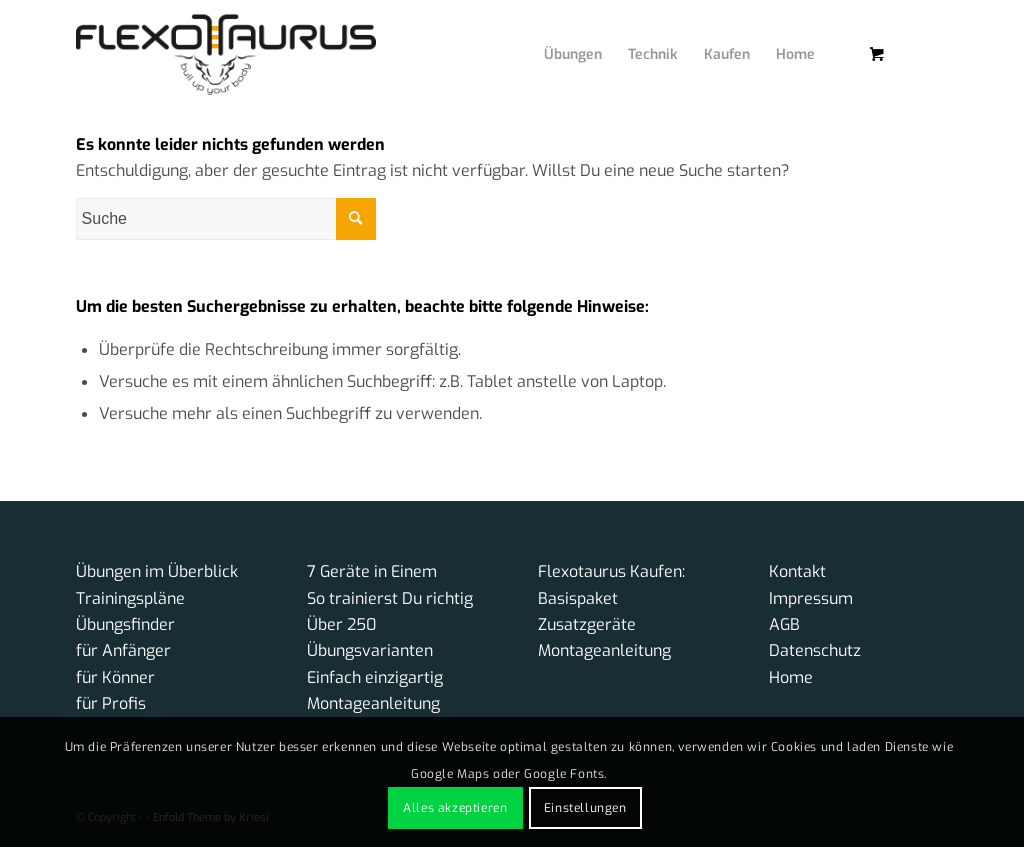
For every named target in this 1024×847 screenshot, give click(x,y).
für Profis (111, 703)
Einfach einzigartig (375, 677)
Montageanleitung (373, 703)
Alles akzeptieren (455, 808)
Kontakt (797, 571)
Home (791, 677)
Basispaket (578, 598)
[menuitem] (558, 35)
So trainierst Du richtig (390, 598)
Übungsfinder (125, 624)
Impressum (811, 598)
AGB (784, 624)
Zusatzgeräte (587, 624)
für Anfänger (123, 650)
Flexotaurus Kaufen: (611, 571)
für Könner (115, 677)
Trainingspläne (130, 598)
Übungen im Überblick (157, 571)
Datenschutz (815, 650)
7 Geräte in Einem (372, 571)
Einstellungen (585, 808)
